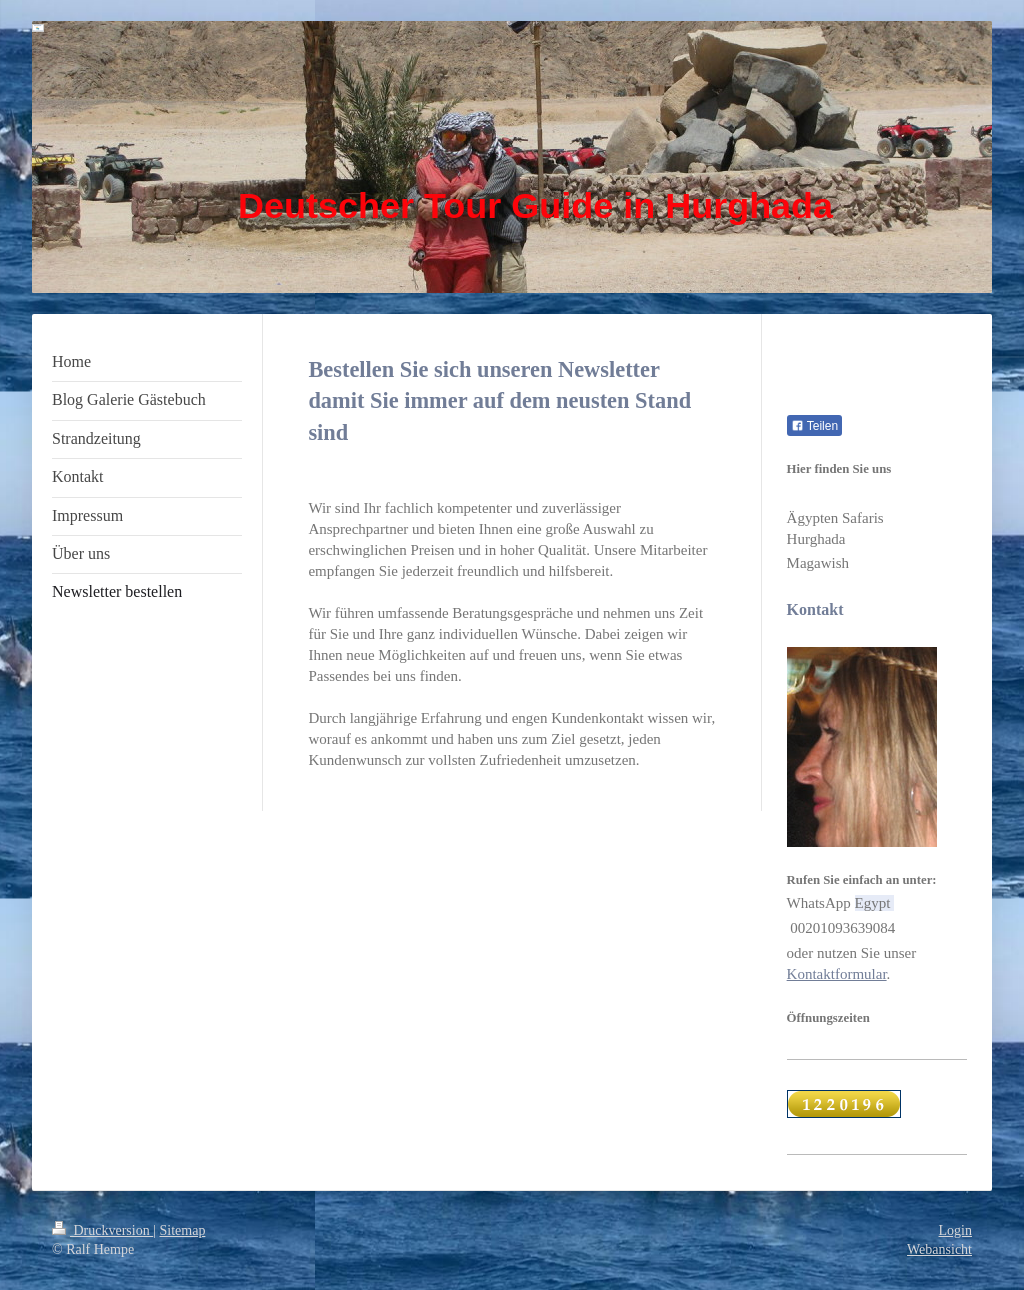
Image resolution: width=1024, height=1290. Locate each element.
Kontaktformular (837, 974)
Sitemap (183, 1230)
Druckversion (102, 1230)
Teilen (814, 426)
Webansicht (939, 1249)
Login (955, 1230)
